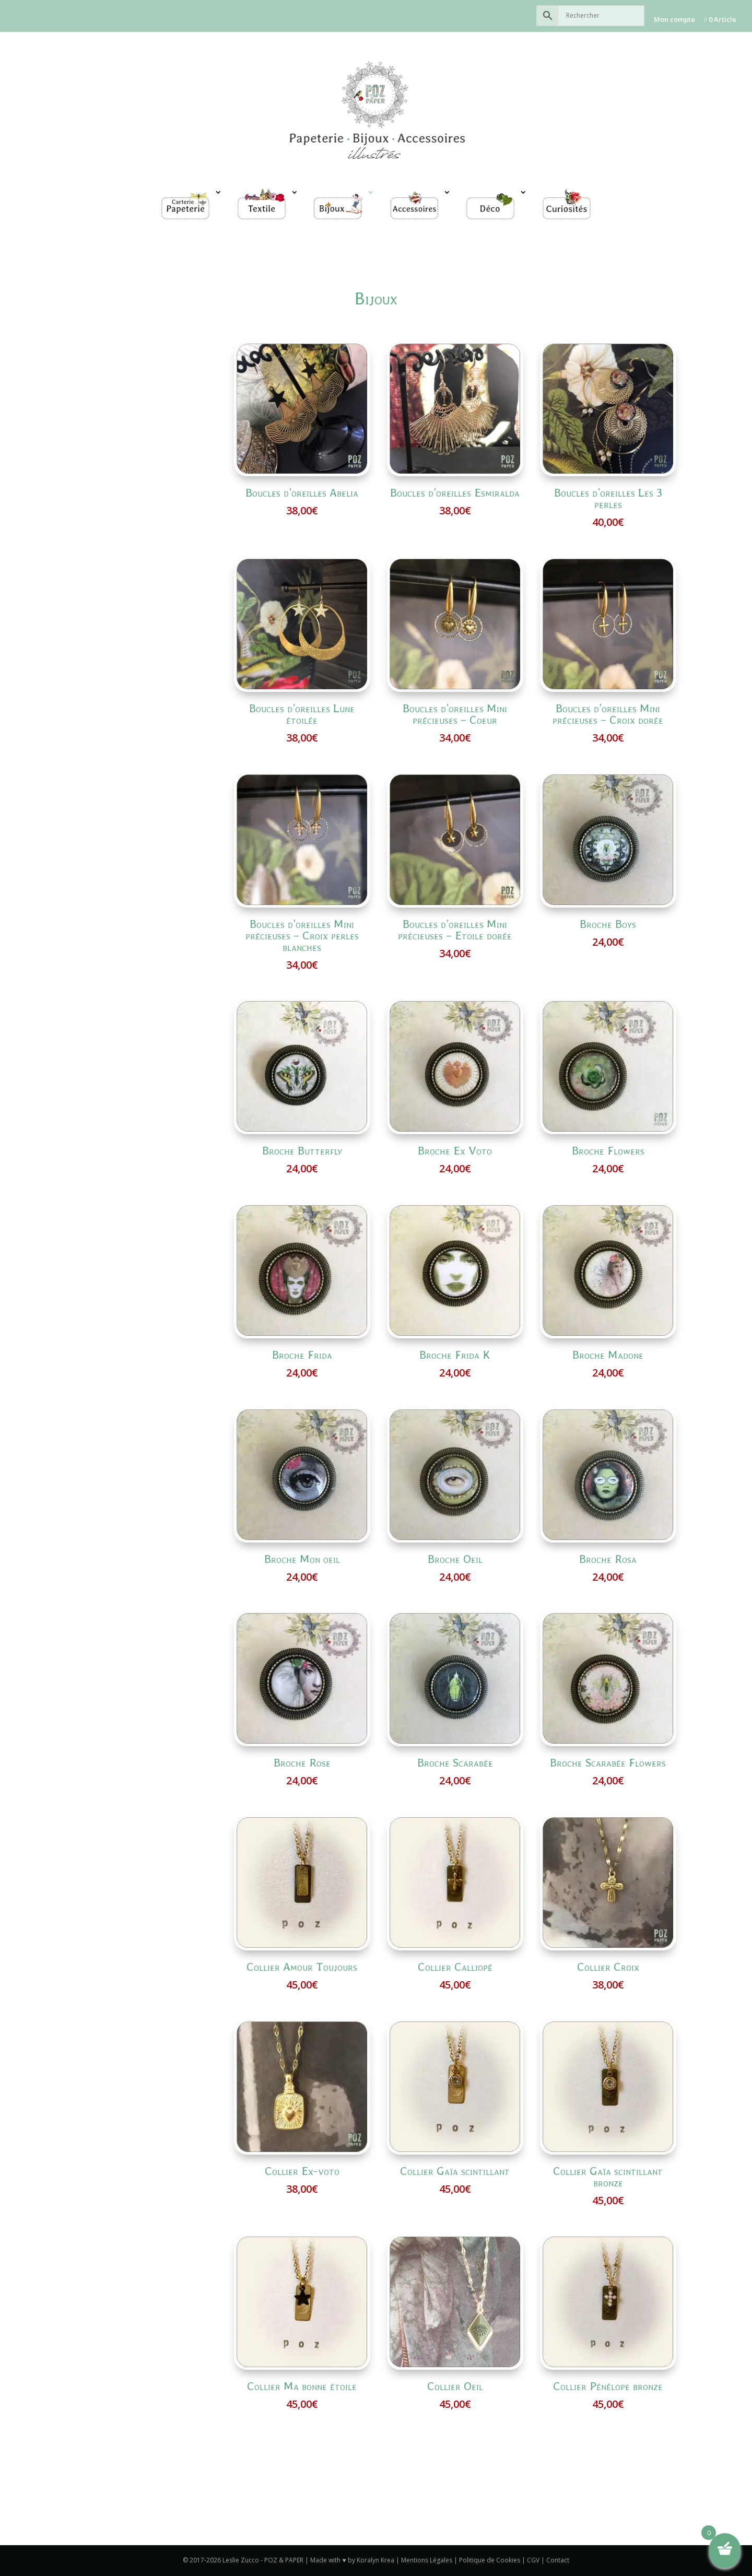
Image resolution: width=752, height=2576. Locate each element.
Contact (557, 2560)
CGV (533, 2560)
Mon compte (674, 19)
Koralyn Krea (376, 2560)
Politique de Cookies (489, 2560)
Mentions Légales (426, 2560)
